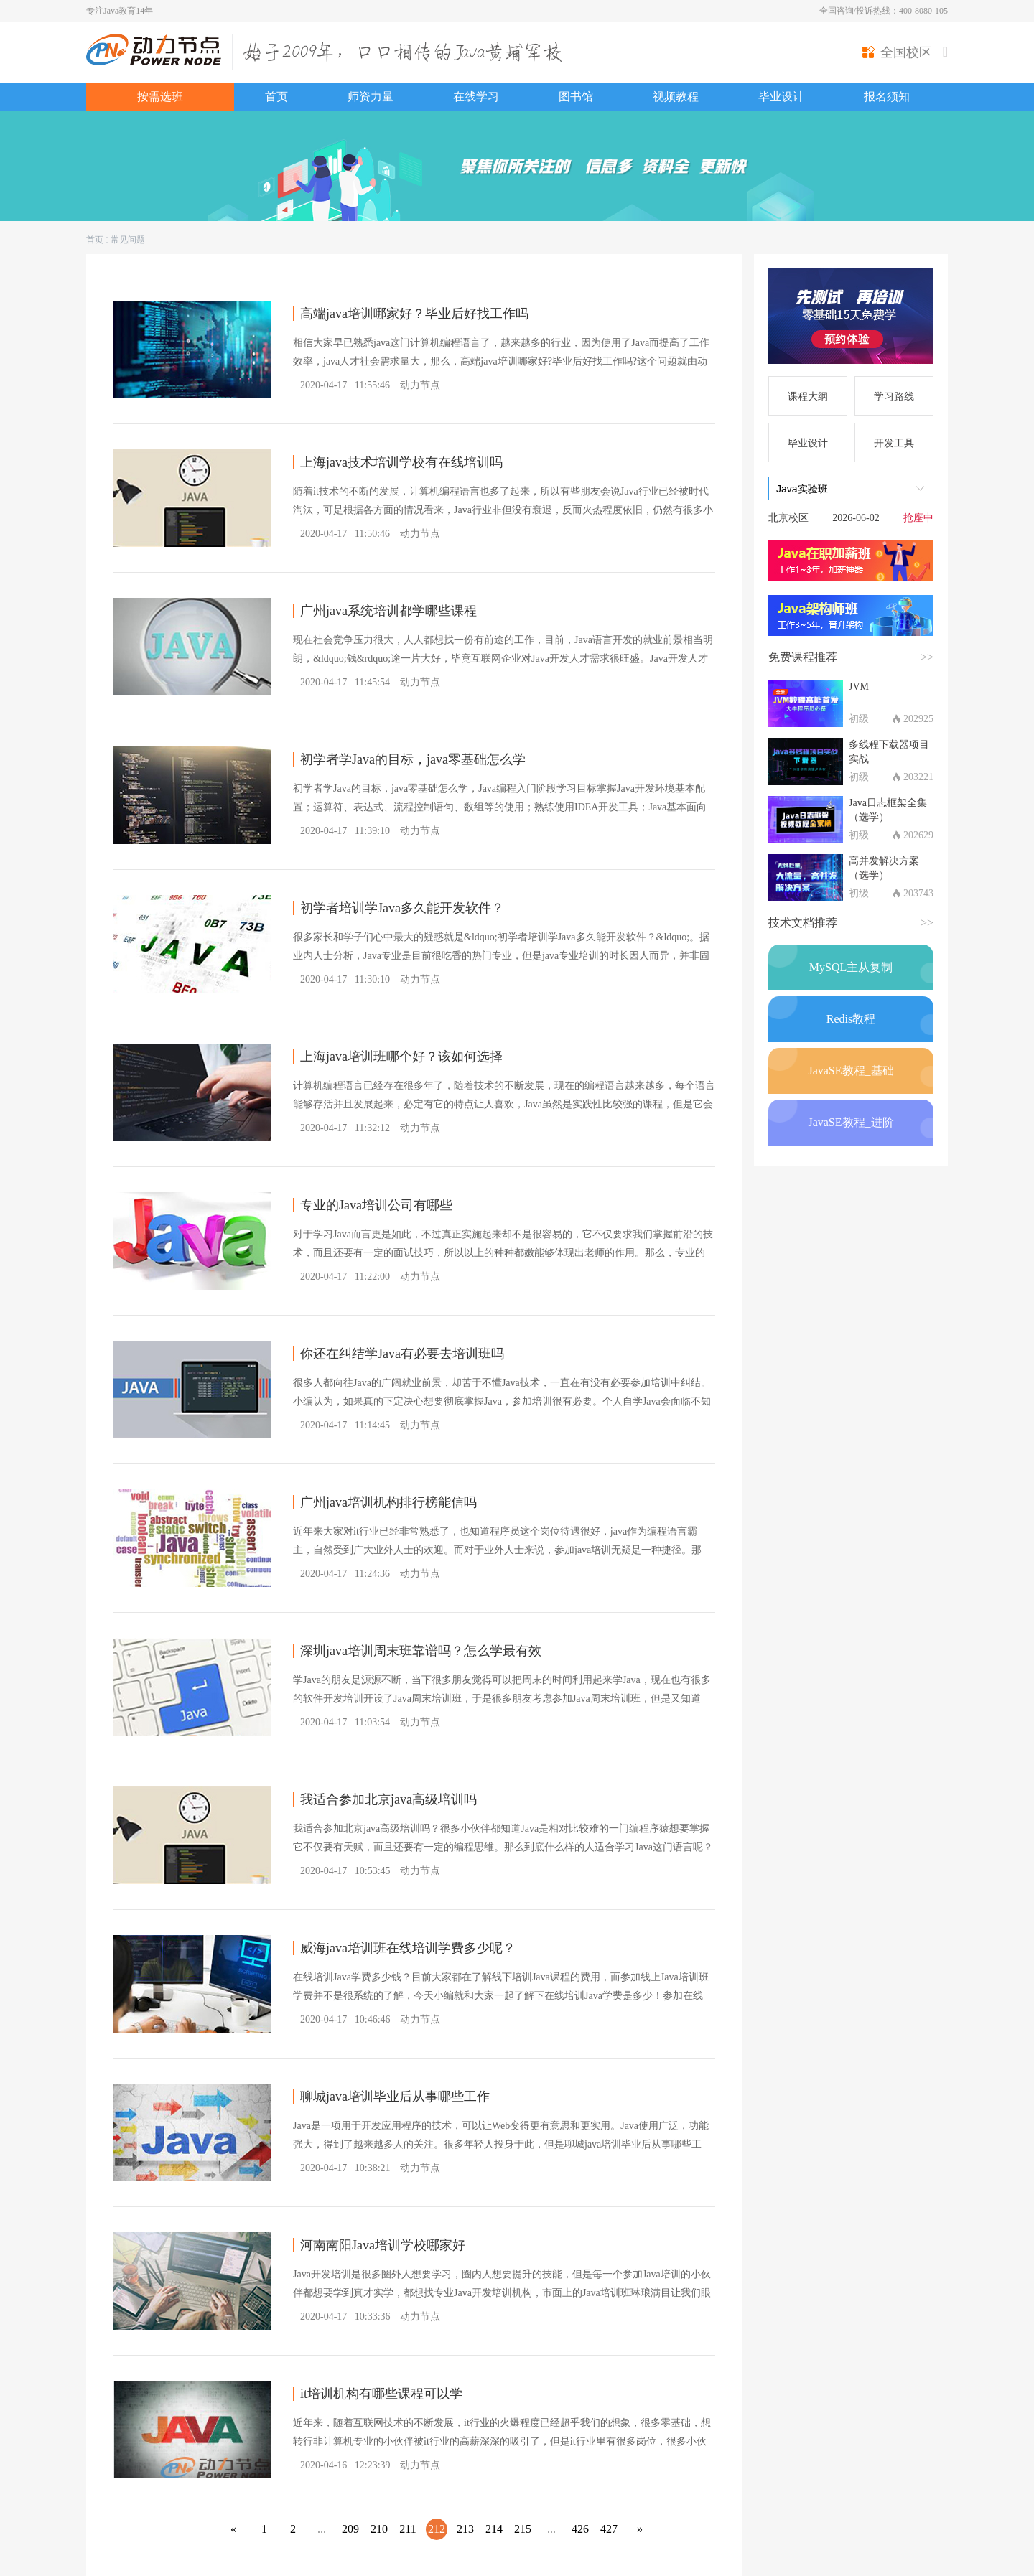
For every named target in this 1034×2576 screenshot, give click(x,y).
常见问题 (128, 240)
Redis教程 (850, 1019)
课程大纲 (808, 396)
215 (522, 2529)
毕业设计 (781, 96)
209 (350, 2529)
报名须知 (887, 96)
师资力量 (370, 96)
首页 (276, 96)
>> (927, 657)
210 (379, 2529)
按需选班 (160, 96)
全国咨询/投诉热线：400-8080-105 (883, 11)
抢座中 (918, 517)
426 (580, 2529)
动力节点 (420, 385)
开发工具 (894, 443)
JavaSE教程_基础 (850, 1070)
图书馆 (576, 96)
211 (407, 2529)
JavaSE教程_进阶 (850, 1122)
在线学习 (476, 96)
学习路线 (894, 396)
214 (494, 2529)
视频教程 (676, 96)
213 (465, 2529)
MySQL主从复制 (851, 967)
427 (609, 2529)
